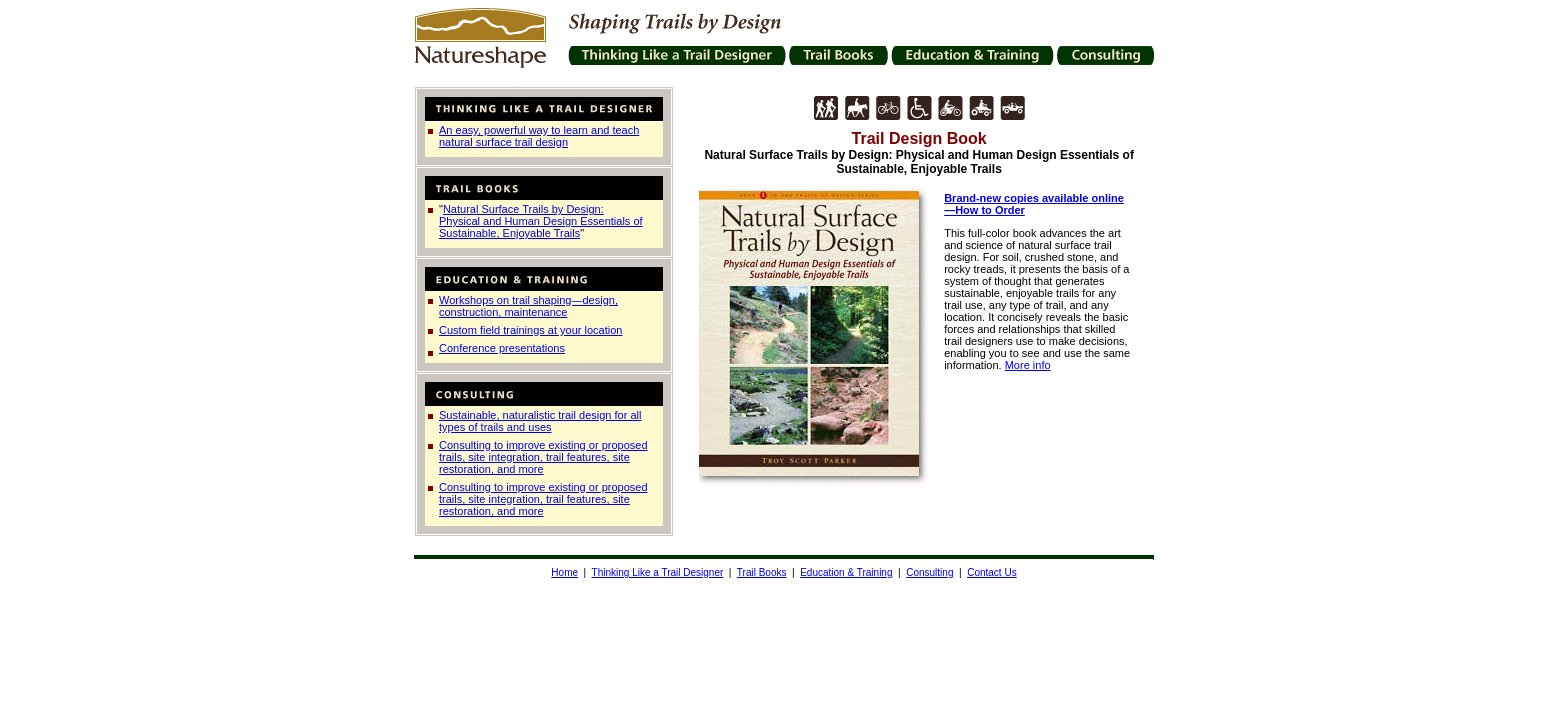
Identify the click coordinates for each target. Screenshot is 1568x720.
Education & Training (846, 572)
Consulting (929, 572)
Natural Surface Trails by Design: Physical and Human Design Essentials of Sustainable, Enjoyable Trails (541, 221)
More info (1028, 365)
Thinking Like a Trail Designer (658, 572)
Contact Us (991, 572)
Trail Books (762, 572)
